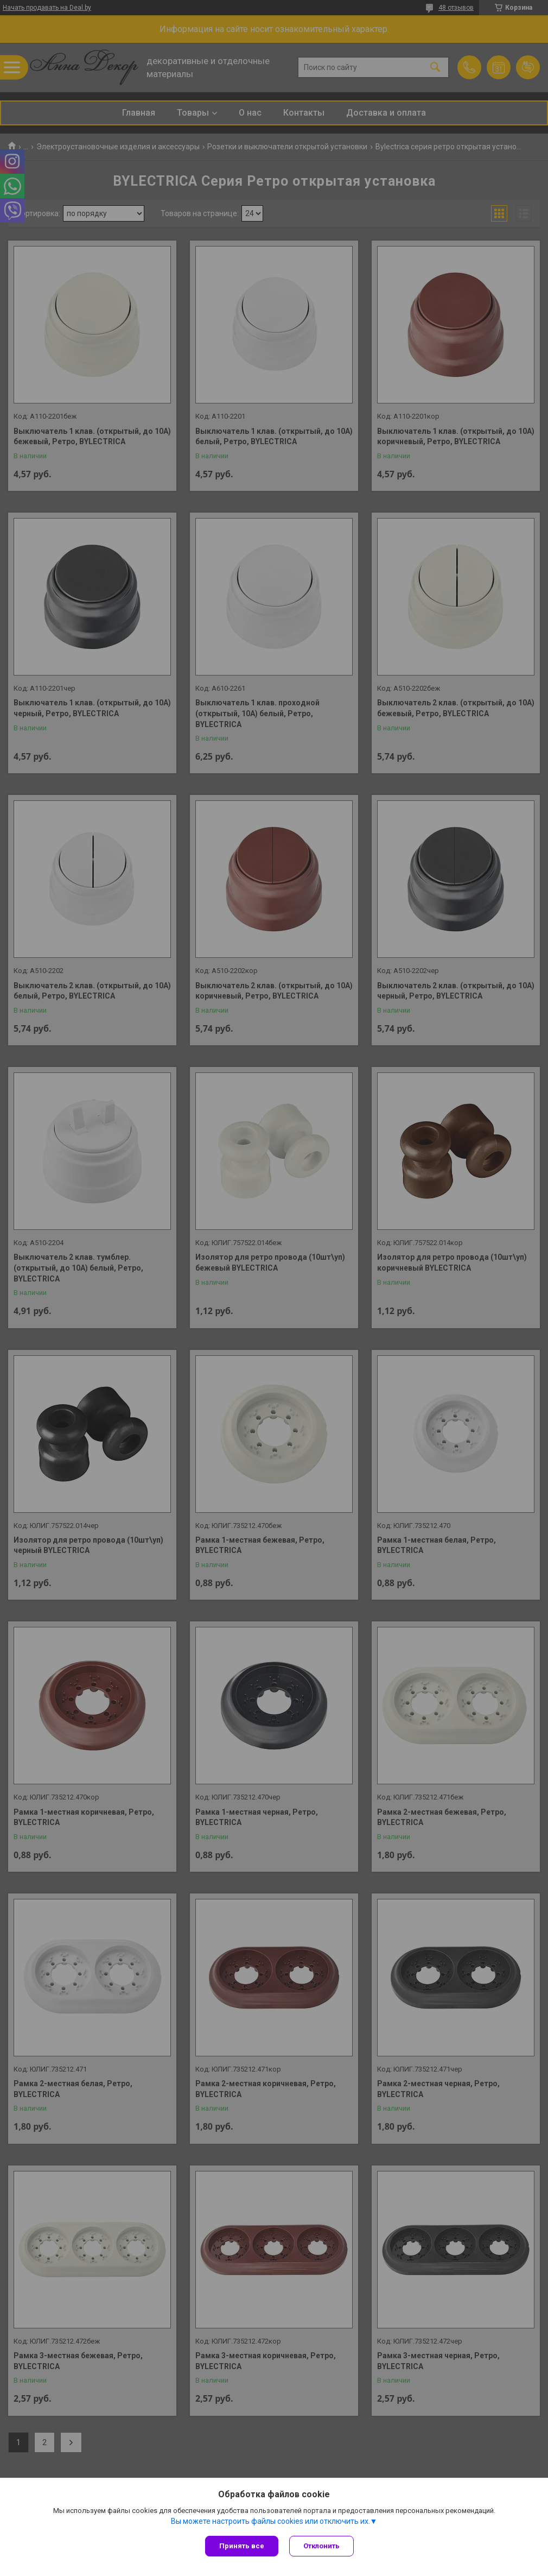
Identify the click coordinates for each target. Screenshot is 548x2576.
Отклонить (321, 2546)
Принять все (241, 2546)
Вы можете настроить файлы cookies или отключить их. (270, 2521)
